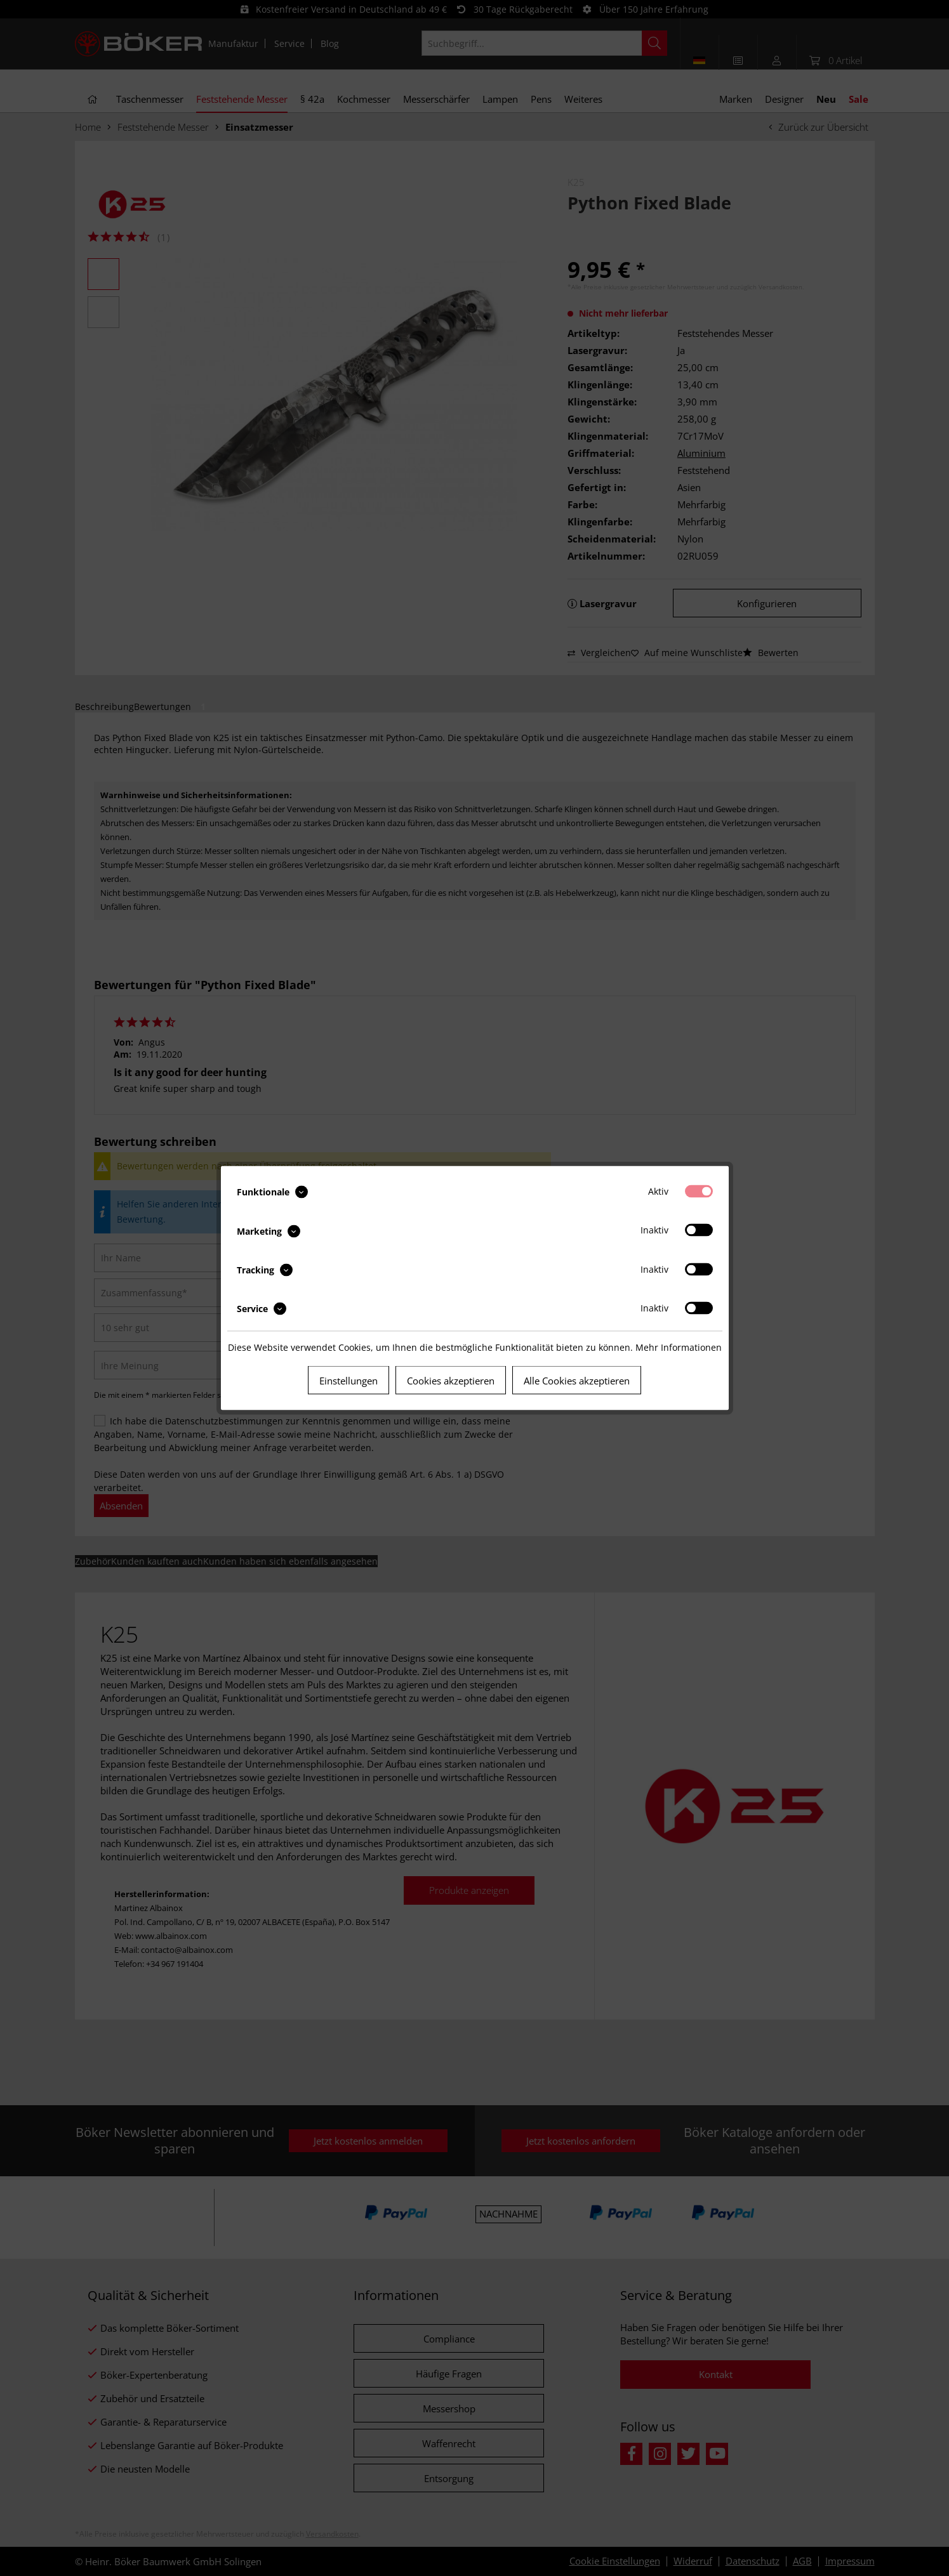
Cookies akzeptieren (450, 1380)
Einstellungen (348, 1380)
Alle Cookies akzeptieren (577, 1380)
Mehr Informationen (678, 1347)
